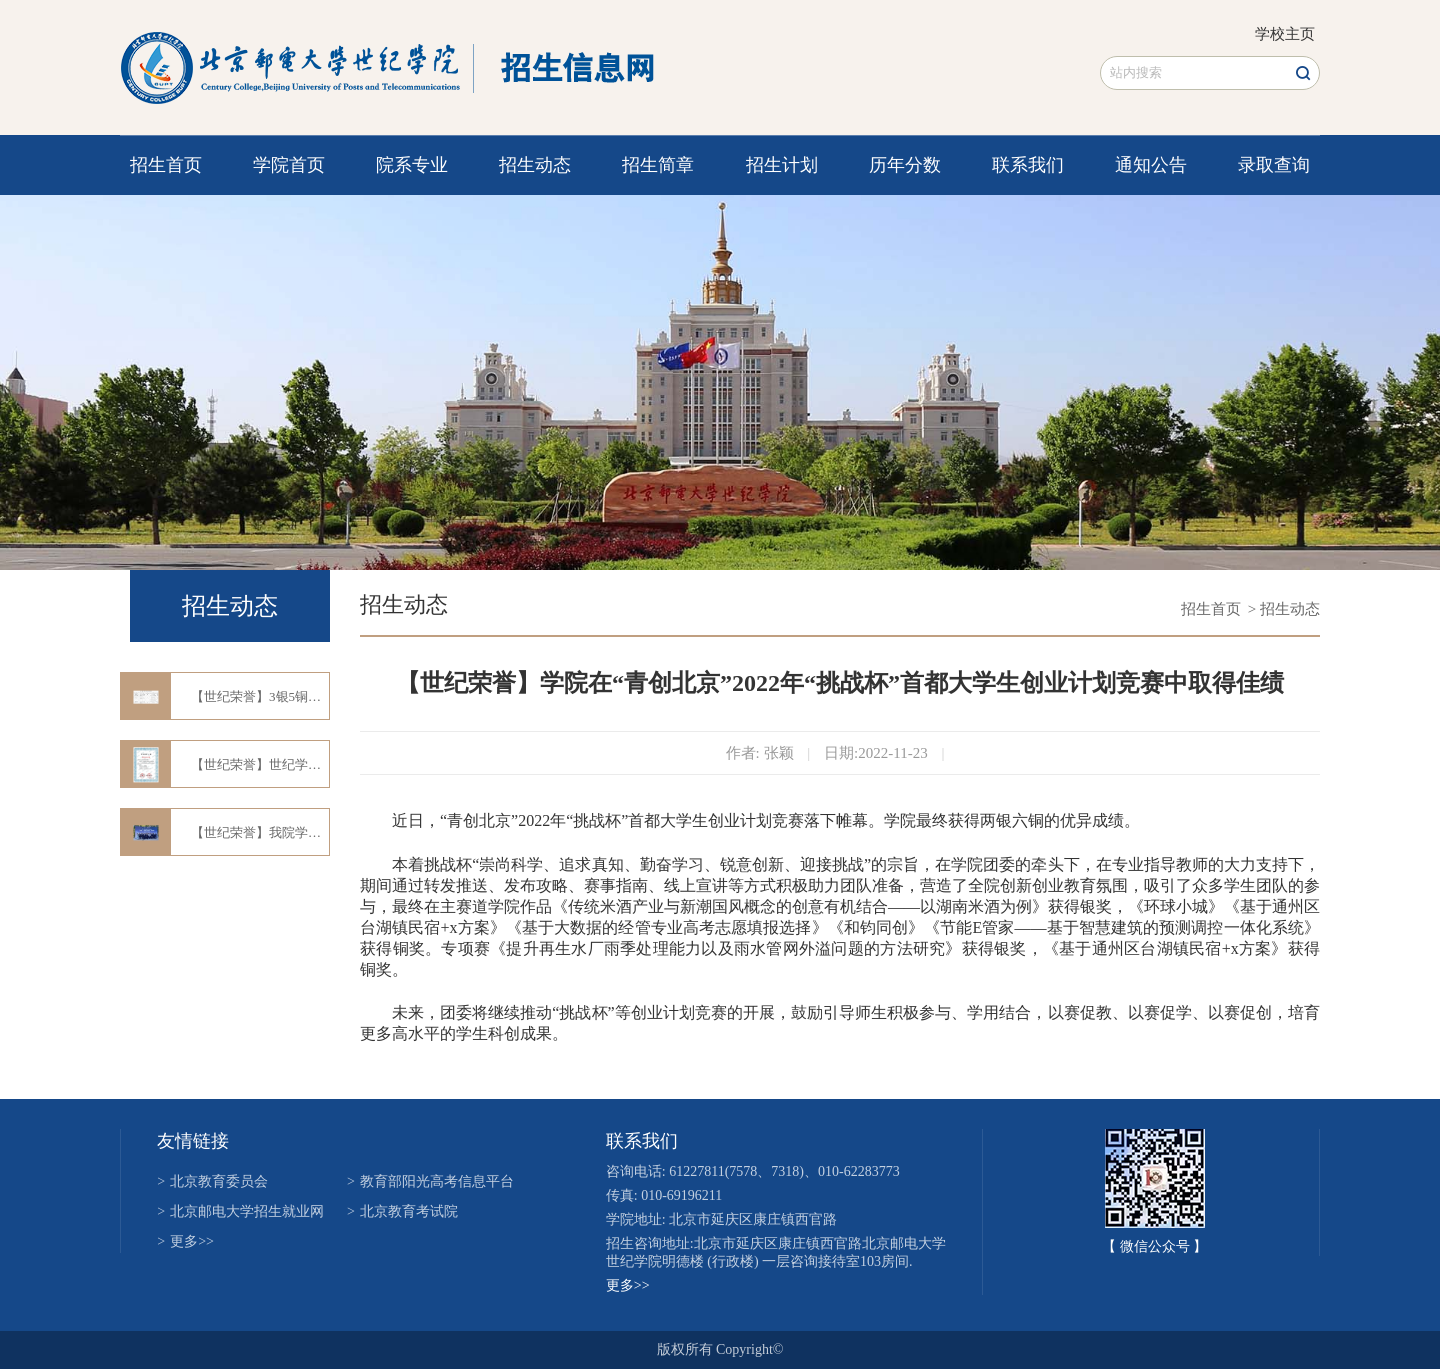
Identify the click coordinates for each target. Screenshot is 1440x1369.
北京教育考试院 (402, 1211)
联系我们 (1028, 165)
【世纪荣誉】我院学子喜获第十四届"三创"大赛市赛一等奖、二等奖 (260, 832)
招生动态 (535, 165)
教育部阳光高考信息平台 (430, 1181)
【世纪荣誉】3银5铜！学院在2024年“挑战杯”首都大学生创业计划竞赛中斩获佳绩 (260, 696)
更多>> (185, 1241)
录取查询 (1274, 165)
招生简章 (658, 165)
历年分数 (905, 165)
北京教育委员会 (212, 1181)
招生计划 (782, 165)
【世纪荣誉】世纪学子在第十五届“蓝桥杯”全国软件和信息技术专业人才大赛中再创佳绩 (260, 764)
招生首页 (166, 165)
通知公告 (1151, 165)
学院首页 (289, 165)
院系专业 (412, 165)
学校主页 (1285, 34)
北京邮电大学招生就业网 (240, 1211)
